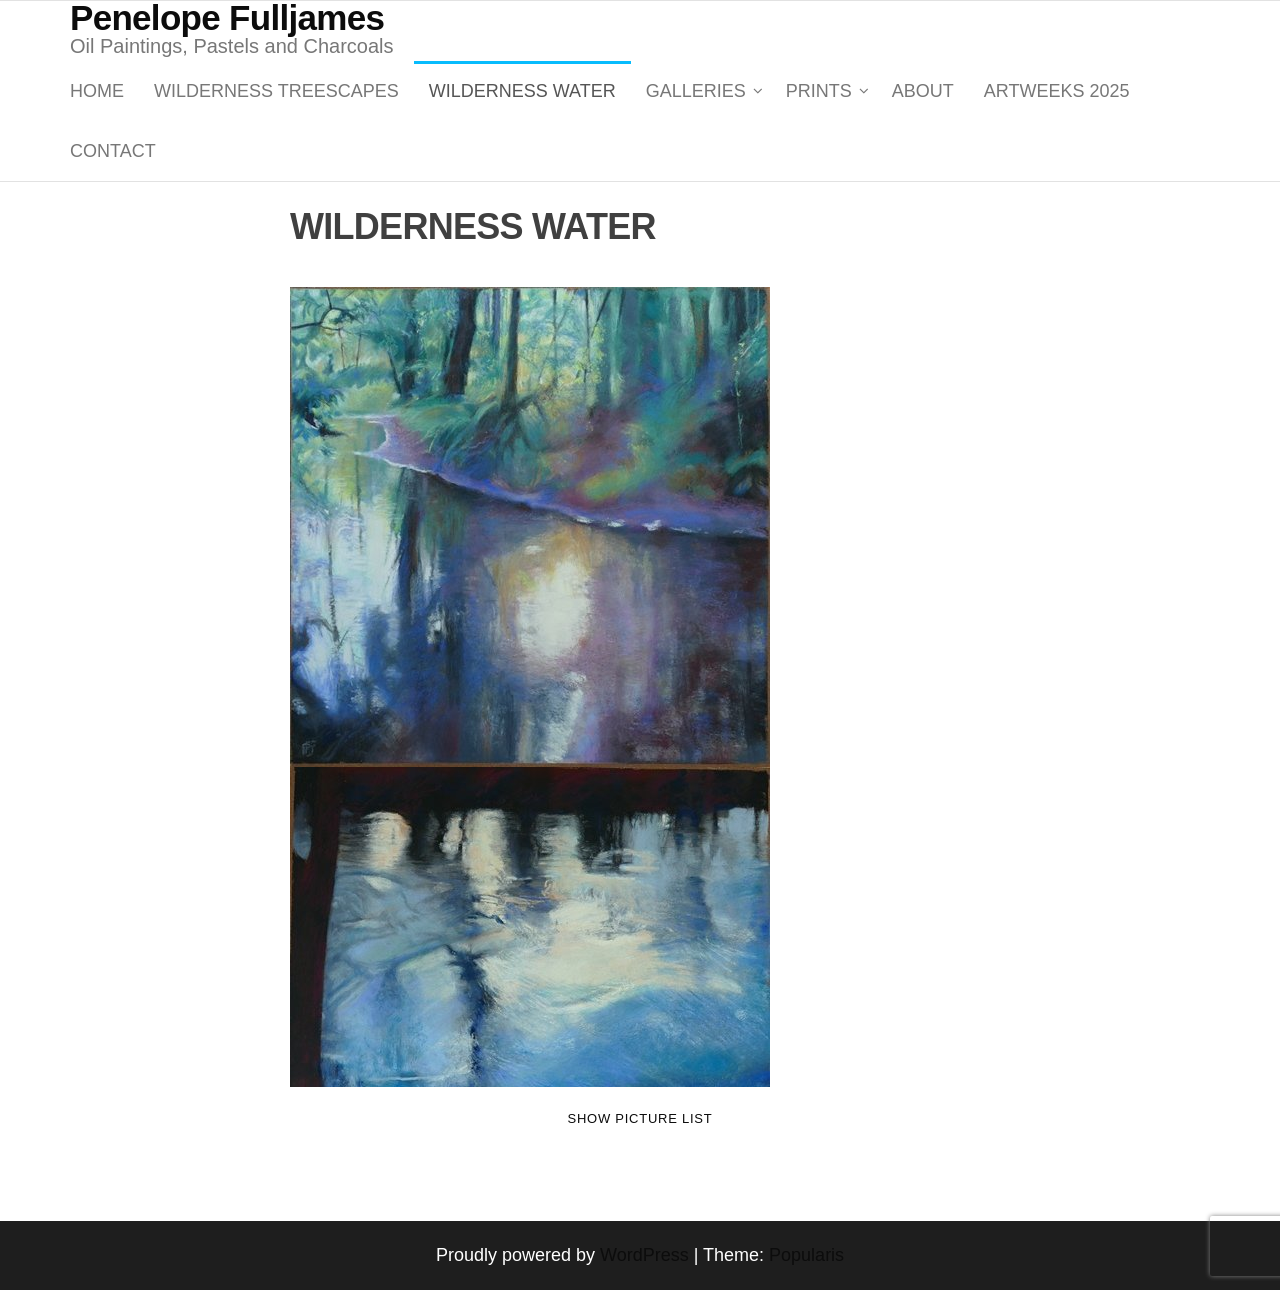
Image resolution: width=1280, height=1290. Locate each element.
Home (97, 91)
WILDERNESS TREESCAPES (276, 91)
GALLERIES (696, 91)
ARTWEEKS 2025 (1057, 91)
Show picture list (640, 1118)
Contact (113, 151)
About (923, 91)
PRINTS (819, 91)
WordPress (644, 1255)
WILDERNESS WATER (522, 91)
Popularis (806, 1255)
